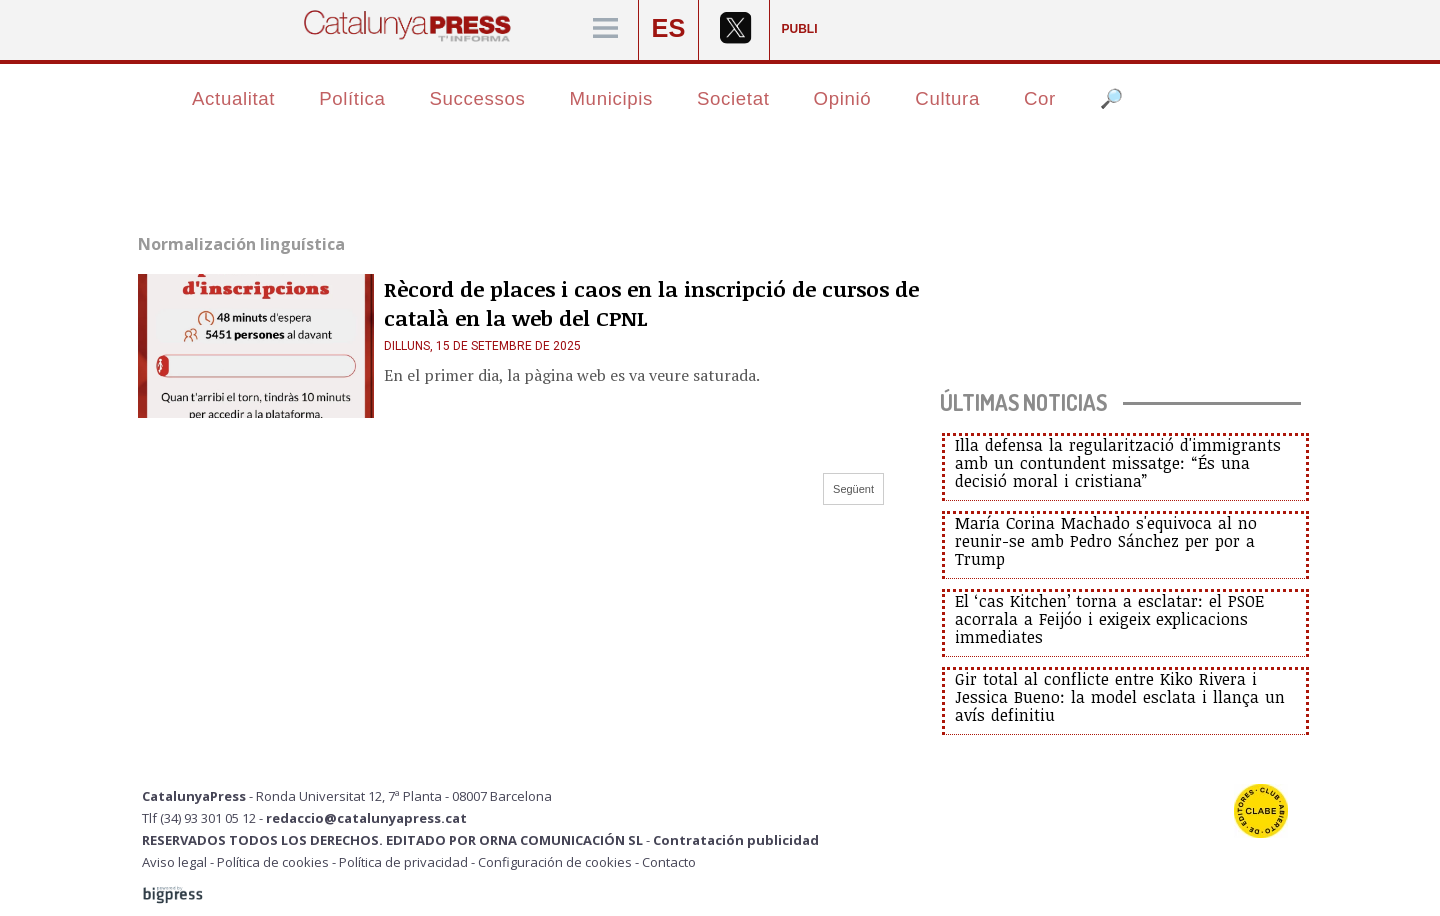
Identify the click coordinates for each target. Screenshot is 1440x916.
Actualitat (233, 98)
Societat (733, 98)
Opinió (843, 98)
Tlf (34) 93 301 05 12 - (204, 818)
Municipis (611, 98)
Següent (853, 489)
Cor (1040, 98)
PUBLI (800, 29)
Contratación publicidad (736, 840)
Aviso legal (174, 862)
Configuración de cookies (555, 862)
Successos (477, 98)
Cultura (947, 98)
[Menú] (605, 29)
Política (352, 98)
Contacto (669, 862)
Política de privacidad (403, 862)
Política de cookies (273, 862)
